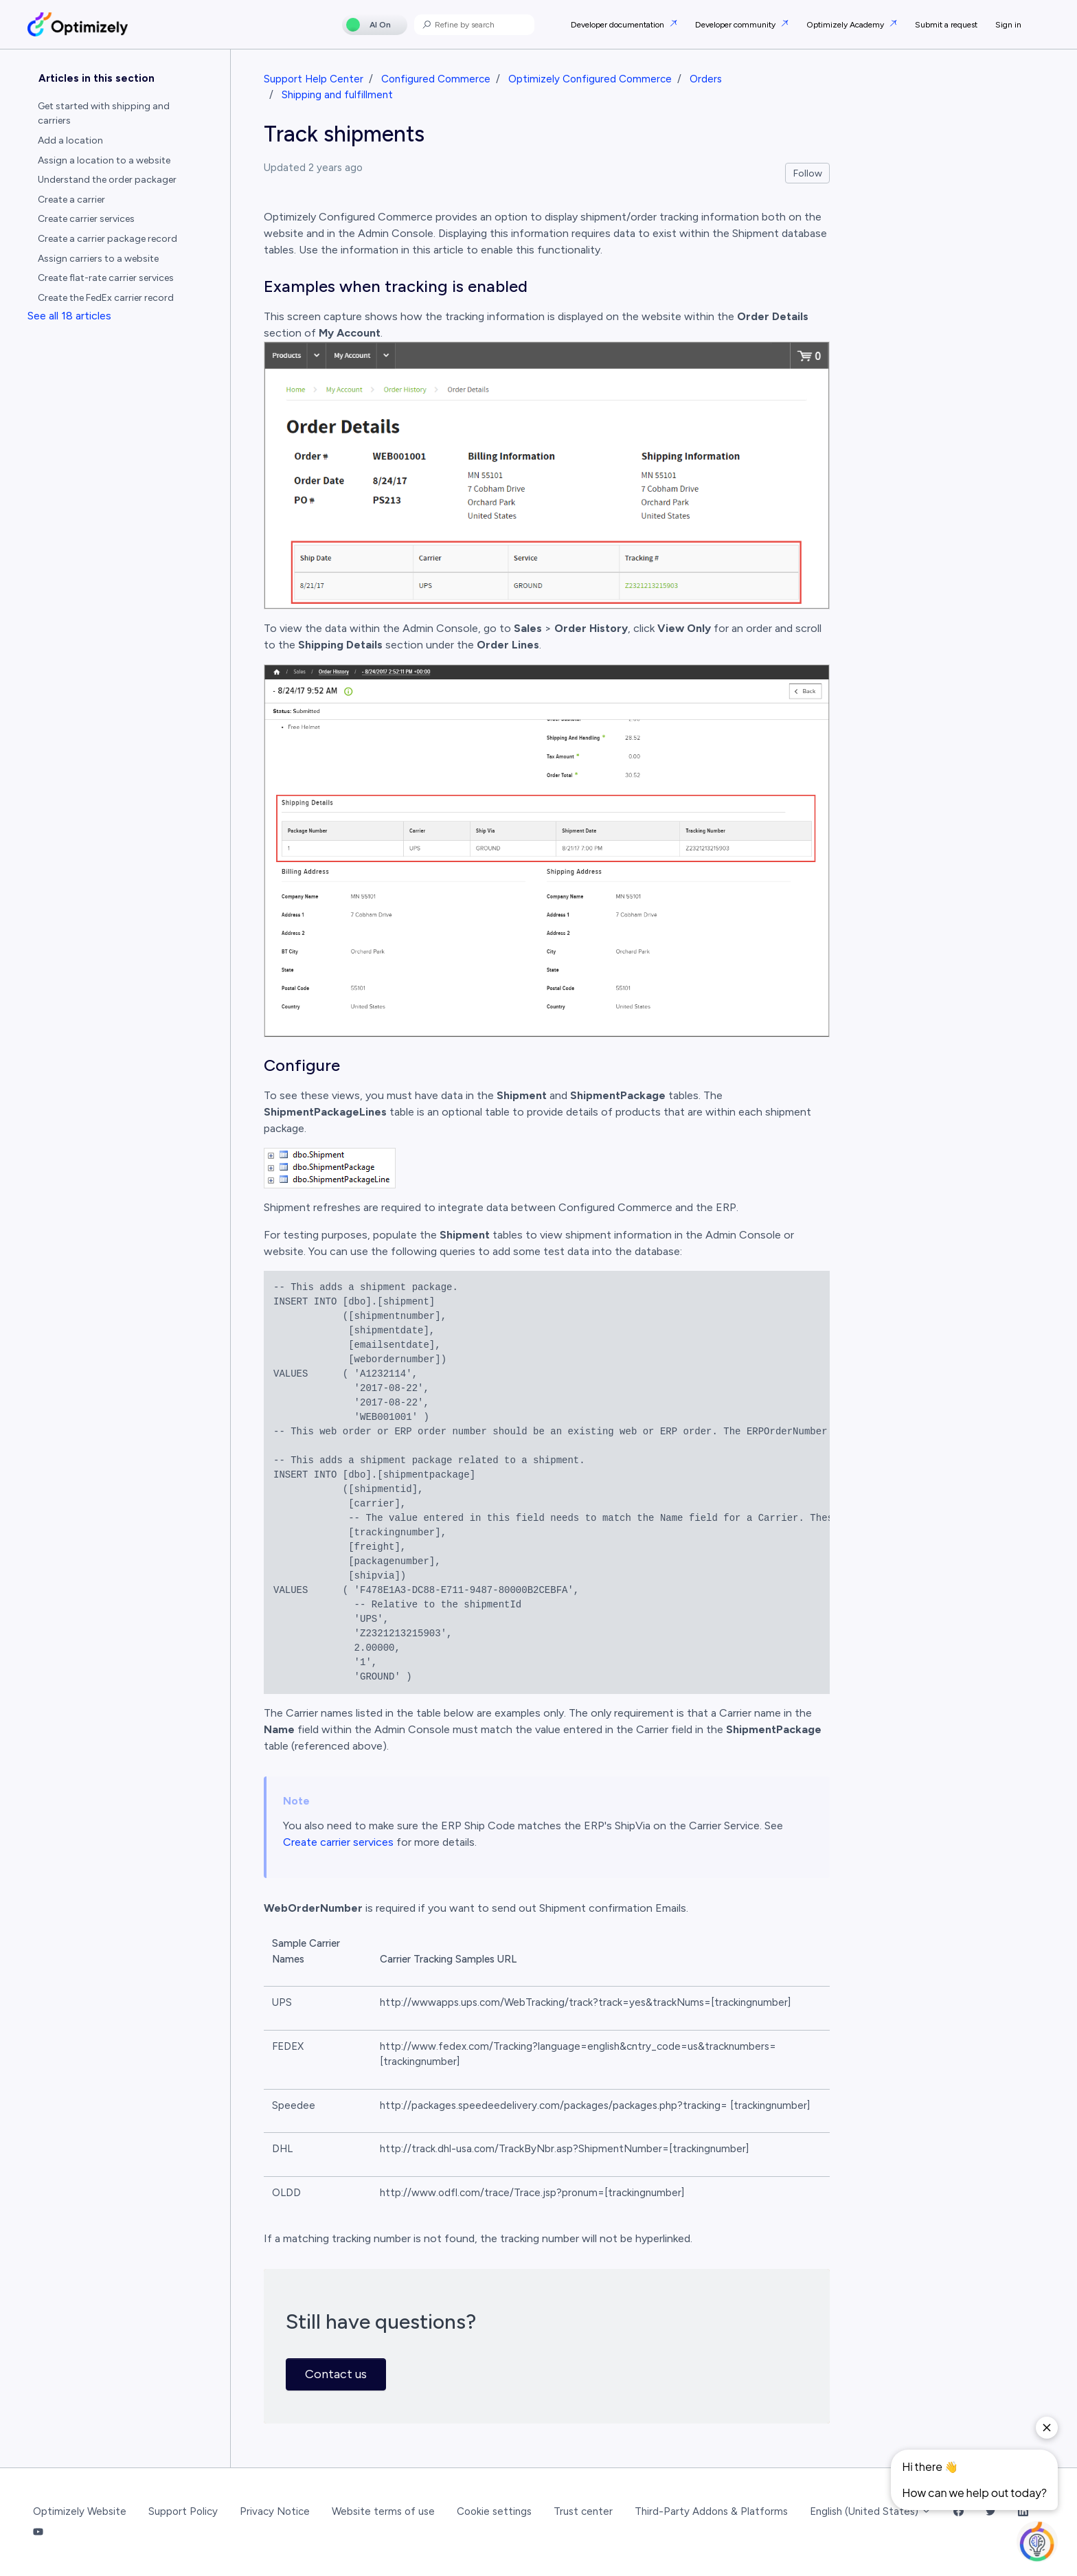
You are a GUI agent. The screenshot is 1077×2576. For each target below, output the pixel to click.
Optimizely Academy (846, 25)
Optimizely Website (79, 2511)
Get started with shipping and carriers (104, 113)
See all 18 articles (69, 315)
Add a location (70, 140)
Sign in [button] (1008, 25)
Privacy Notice (275, 2511)
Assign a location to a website (104, 160)
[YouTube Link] (38, 2533)
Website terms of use (383, 2511)
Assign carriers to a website (98, 258)
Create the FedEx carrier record (106, 298)
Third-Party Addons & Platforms (711, 2511)
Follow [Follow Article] (807, 173)
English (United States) (870, 2511)
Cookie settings (494, 2511)
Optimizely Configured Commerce (590, 79)
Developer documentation (618, 25)
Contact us (336, 2374)
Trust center (583, 2511)
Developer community (736, 25)
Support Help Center (313, 79)
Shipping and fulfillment (337, 95)
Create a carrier (71, 199)
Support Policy (183, 2511)
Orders (706, 79)
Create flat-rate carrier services (106, 278)
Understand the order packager (107, 179)
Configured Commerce (435, 79)
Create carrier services (338, 1842)
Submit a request (946, 25)
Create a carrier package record (107, 239)
